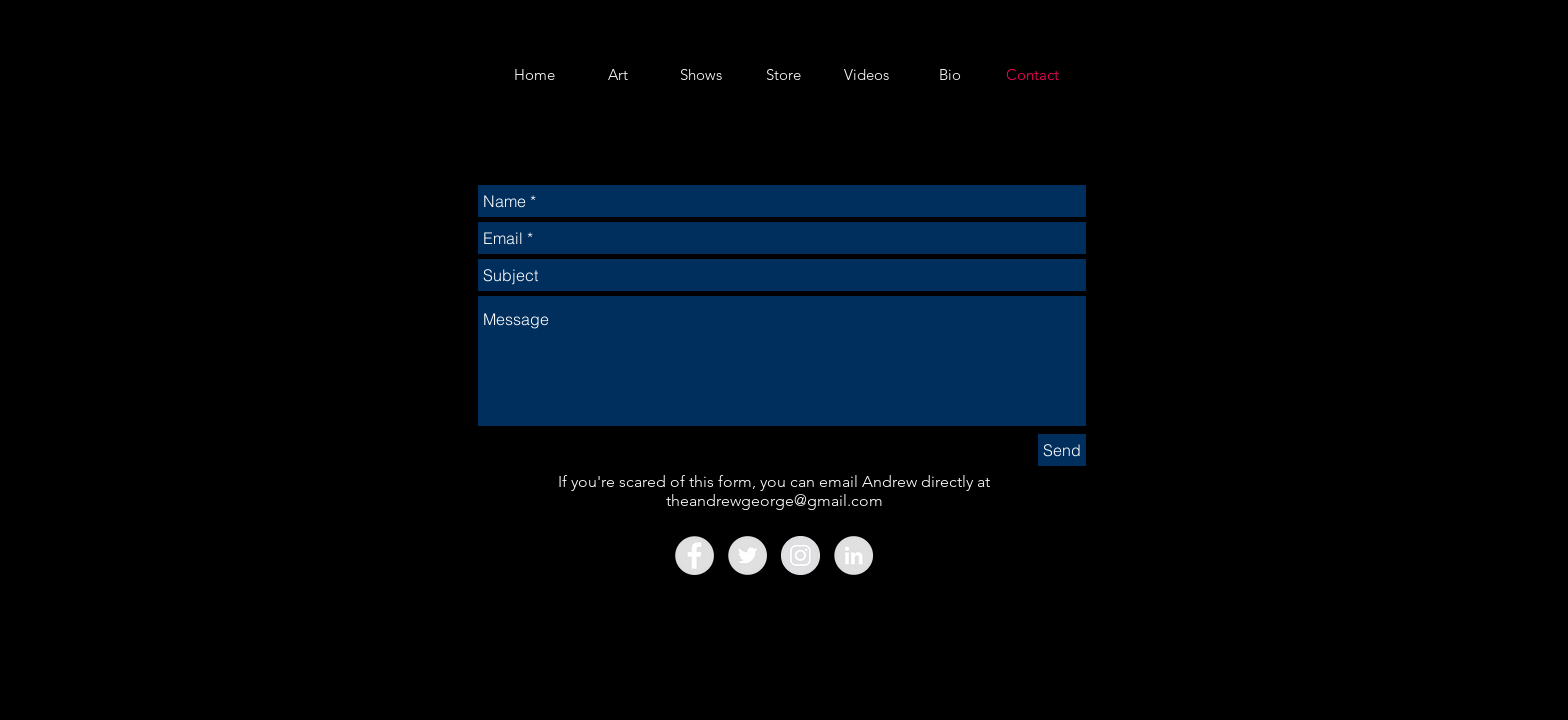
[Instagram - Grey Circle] (800, 555)
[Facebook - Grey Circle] (694, 555)
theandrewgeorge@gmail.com (774, 500)
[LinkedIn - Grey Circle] (853, 555)
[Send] (1062, 450)
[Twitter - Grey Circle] (747, 555)
